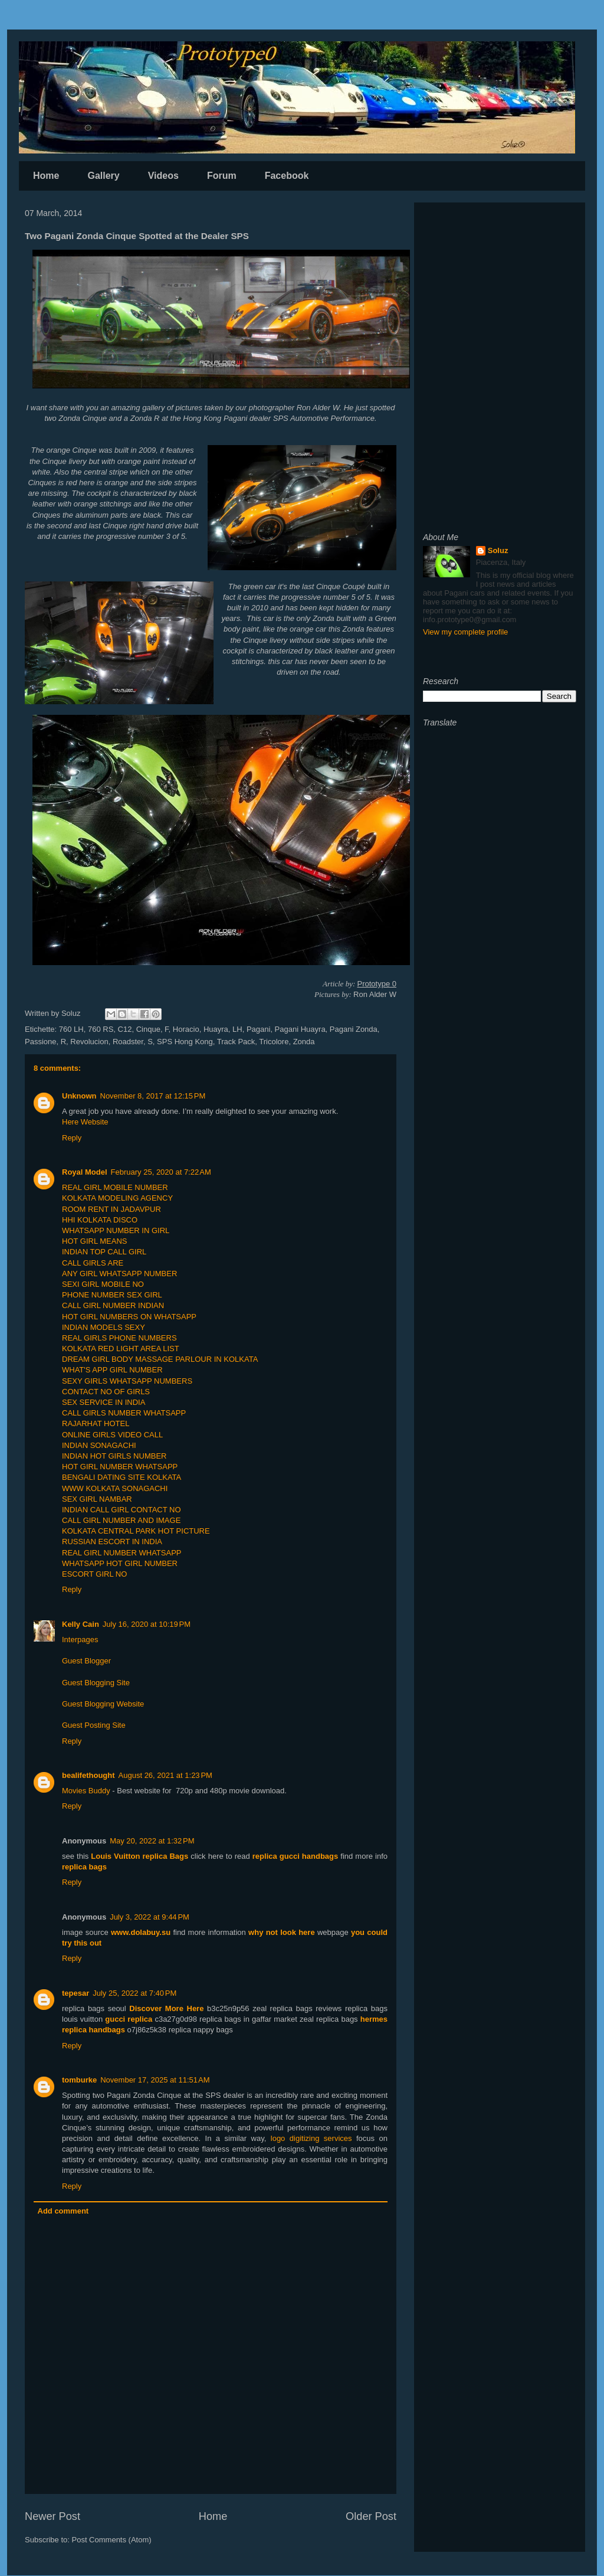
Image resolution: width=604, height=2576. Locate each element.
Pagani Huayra (300, 1029)
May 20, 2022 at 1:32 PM (152, 1840)
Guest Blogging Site (96, 1682)
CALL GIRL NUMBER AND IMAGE (121, 1520)
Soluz (498, 550)
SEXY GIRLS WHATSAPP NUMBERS (127, 1381)
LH (237, 1029)
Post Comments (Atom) (112, 2539)
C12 (125, 1029)
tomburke (79, 2079)
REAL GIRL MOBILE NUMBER (115, 1187)
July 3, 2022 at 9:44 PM (149, 1917)
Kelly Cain (80, 1624)
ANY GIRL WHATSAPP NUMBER (119, 1273)
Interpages (80, 1639)
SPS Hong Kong (185, 1041)
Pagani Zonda (354, 1029)
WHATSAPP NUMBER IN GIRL (115, 1230)
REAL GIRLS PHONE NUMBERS (119, 1337)
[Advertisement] (499, 285)
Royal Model (84, 1172)
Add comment (63, 2210)
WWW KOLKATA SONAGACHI (115, 1488)
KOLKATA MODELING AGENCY (117, 1198)
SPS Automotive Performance (324, 418)
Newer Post (52, 2516)
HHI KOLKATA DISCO (99, 1219)
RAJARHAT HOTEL (95, 1423)
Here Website (85, 1121)
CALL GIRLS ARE (92, 1262)
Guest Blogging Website (103, 1703)
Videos (163, 176)
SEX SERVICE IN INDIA (103, 1402)
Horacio (186, 1029)
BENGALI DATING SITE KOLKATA (121, 1477)
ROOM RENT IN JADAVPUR (111, 1209)
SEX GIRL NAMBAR (97, 1499)
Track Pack (236, 1041)
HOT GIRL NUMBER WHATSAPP (120, 1466)
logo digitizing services (311, 2138)
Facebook (287, 176)
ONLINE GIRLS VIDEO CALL (112, 1434)
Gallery (103, 176)
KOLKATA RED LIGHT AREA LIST (120, 1348)
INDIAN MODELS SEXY (103, 1327)
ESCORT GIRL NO (94, 1574)
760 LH (71, 1029)
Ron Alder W (318, 407)
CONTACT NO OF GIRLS (106, 1391)
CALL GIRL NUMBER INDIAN (113, 1305)
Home (46, 176)
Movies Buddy (86, 1790)
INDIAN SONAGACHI (99, 1445)
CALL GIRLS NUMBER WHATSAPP (124, 1412)
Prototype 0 (377, 983)
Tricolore (273, 1041)
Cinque (148, 1029)
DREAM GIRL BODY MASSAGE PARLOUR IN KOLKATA (160, 1359)
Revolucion (89, 1041)
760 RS (100, 1029)
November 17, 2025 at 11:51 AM (154, 2079)
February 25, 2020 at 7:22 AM (161, 1172)
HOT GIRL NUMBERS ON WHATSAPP (129, 1316)
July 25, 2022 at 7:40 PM (134, 1993)
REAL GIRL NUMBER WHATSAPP (122, 1552)
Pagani (258, 1029)
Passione (40, 1041)
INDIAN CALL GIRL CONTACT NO (121, 1509)
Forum (222, 176)
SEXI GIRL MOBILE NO (103, 1284)
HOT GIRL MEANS (94, 1241)
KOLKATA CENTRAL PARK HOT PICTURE (136, 1530)
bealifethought (88, 1775)
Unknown (79, 1095)
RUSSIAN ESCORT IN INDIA (112, 1541)
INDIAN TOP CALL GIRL (104, 1251)
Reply (71, 1137)
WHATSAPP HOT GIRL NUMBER (120, 1563)
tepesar (75, 1993)
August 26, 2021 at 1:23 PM (165, 1775)
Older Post (371, 2516)
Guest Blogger (86, 1660)
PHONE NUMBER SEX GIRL (112, 1294)
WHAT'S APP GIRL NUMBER (112, 1369)
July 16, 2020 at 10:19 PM (147, 1624)
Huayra (215, 1029)
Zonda (304, 1041)
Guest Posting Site (94, 1725)
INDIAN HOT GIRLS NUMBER (114, 1456)
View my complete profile (465, 631)
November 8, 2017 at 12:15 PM (153, 1095)
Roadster (128, 1041)
